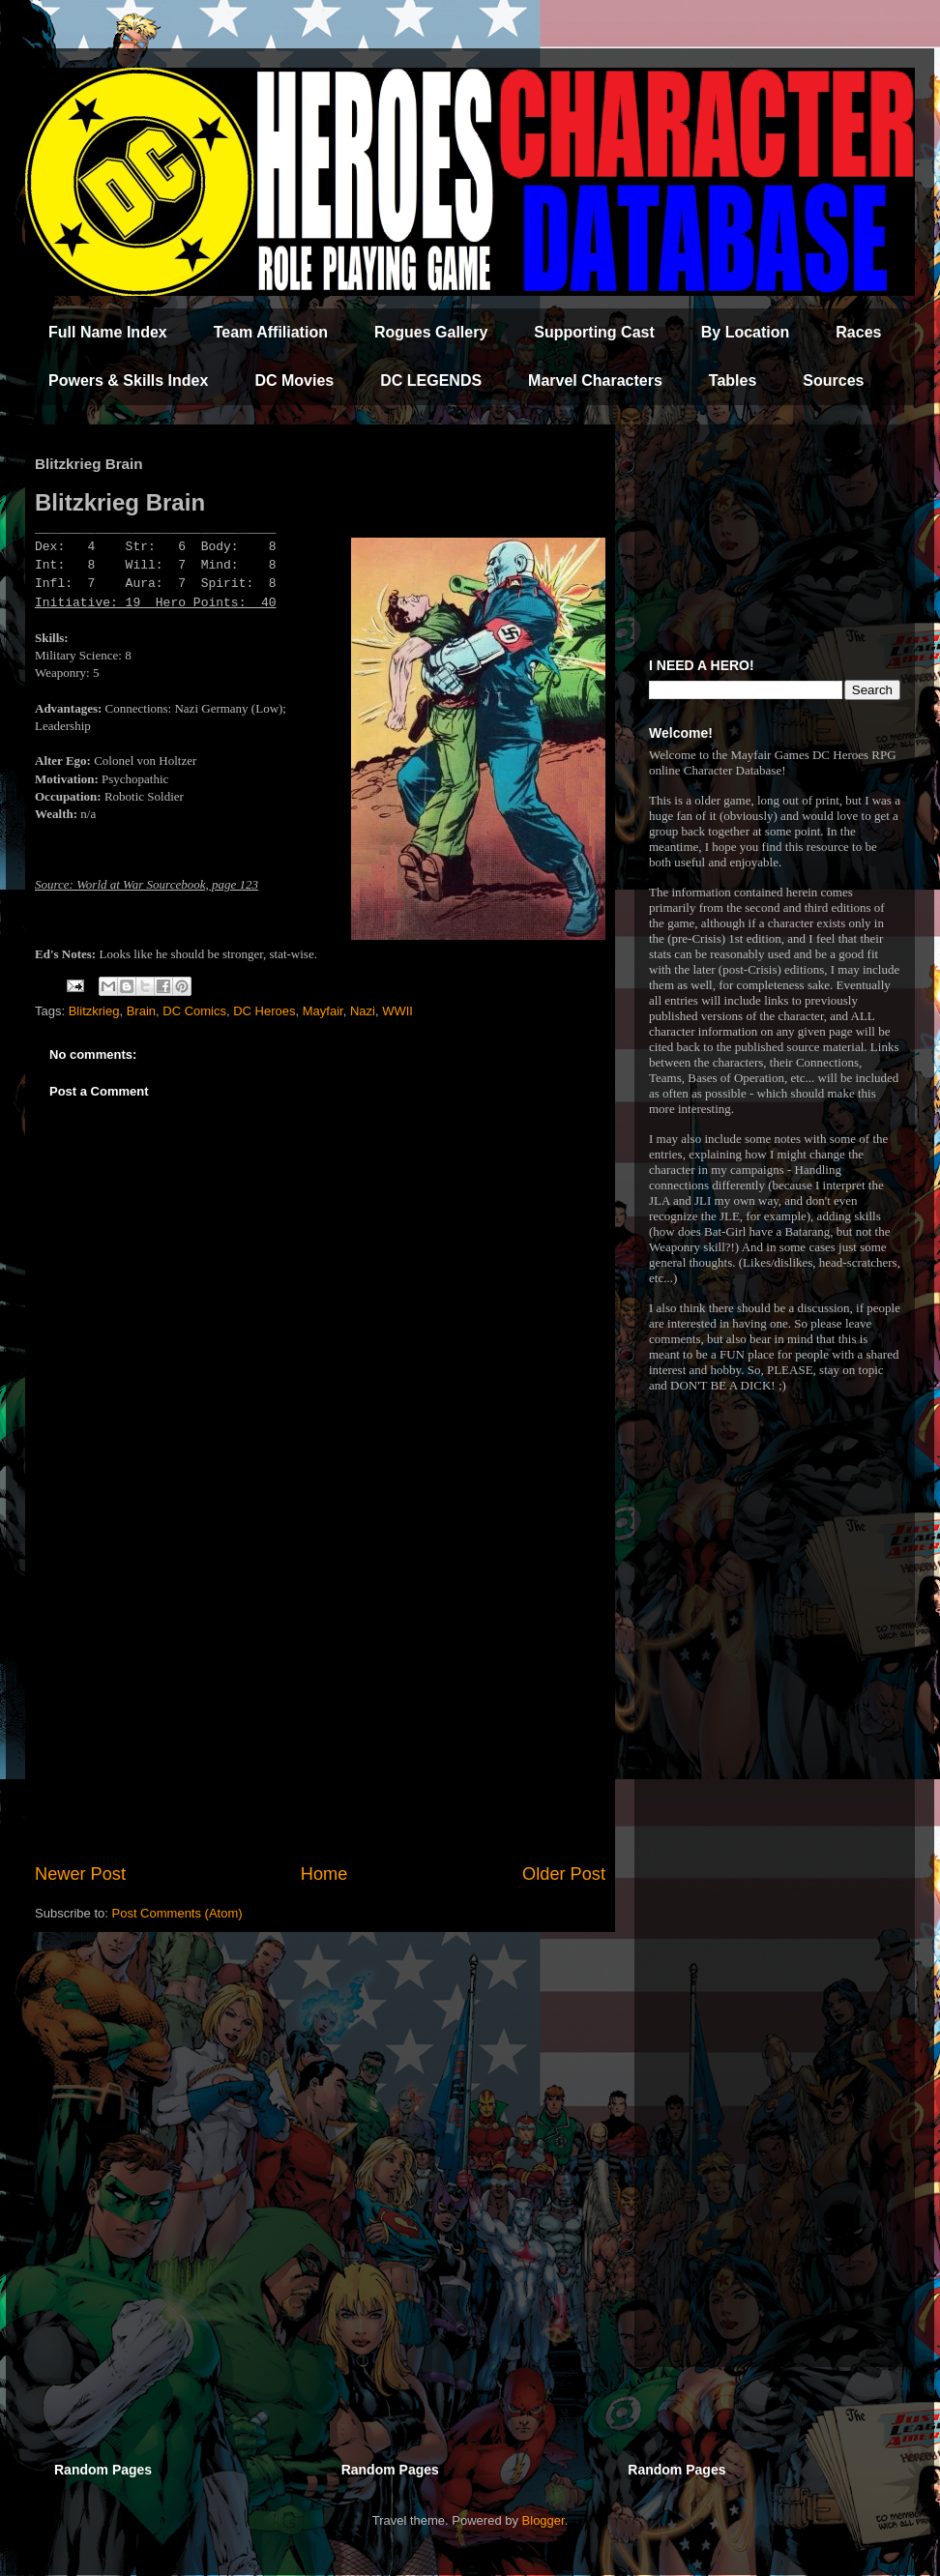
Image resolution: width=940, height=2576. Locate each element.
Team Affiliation (271, 332)
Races (858, 332)
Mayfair (323, 1011)
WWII (397, 1011)
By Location (745, 332)
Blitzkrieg (94, 1011)
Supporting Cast (594, 332)
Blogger (543, 2520)
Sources (833, 380)
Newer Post (80, 1874)
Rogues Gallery (430, 332)
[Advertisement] (320, 1701)
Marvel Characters (595, 380)
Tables (733, 380)
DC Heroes (264, 1011)
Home (324, 1874)
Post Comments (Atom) (177, 1913)
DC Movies (294, 380)
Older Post (563, 1874)
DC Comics (194, 1011)
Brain (141, 1011)
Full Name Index (107, 332)
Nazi (362, 1011)
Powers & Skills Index (128, 380)
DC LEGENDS (431, 380)
